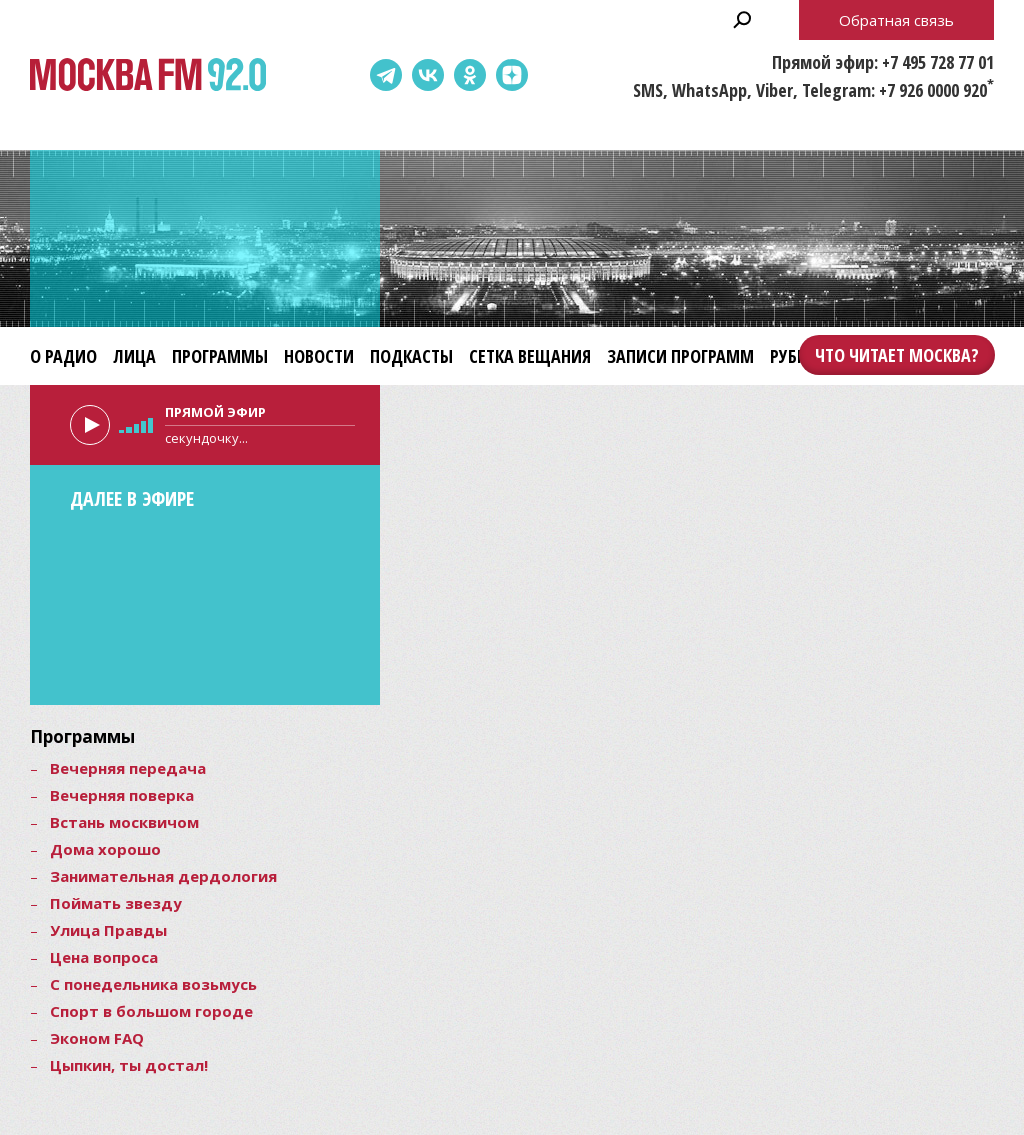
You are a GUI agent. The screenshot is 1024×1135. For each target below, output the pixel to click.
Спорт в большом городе (151, 1011)
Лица (134, 356)
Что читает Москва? (897, 355)
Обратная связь (896, 20)
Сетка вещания (530, 356)
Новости (319, 356)
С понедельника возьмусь (153, 984)
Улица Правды (108, 930)
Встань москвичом (124, 822)
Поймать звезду (116, 903)
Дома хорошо (105, 849)
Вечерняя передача (128, 768)
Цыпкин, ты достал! (129, 1065)
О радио (63, 356)
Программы (220, 356)
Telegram (386, 75)
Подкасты (411, 356)
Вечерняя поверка (122, 795)
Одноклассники (470, 75)
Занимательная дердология (163, 876)
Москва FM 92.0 (148, 75)
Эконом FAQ (97, 1038)
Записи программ (680, 356)
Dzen (512, 75)
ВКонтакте (428, 75)
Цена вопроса (104, 957)
